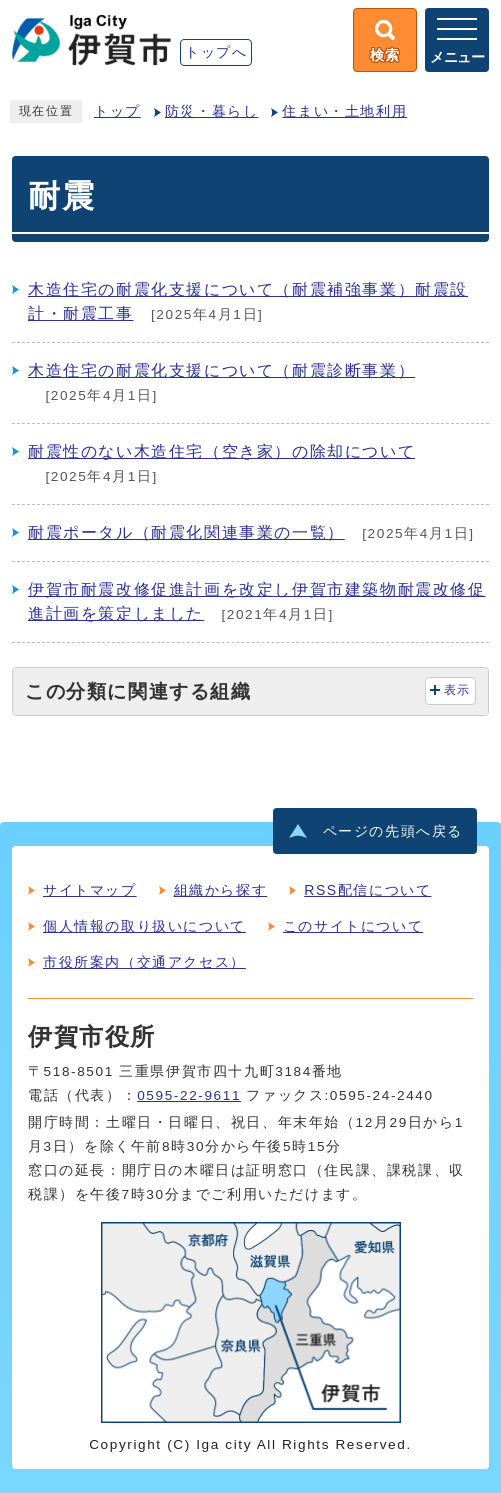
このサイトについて (353, 926)
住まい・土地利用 (344, 111)
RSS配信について (367, 890)
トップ (117, 111)
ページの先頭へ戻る (393, 831)
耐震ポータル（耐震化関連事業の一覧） (186, 532)
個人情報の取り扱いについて (144, 926)
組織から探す (221, 890)
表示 (457, 690)
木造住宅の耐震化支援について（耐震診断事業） (221, 370)
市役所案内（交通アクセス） (144, 962)
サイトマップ (90, 890)
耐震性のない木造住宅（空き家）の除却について (221, 451)
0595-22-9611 (189, 1095)
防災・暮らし (212, 111)
